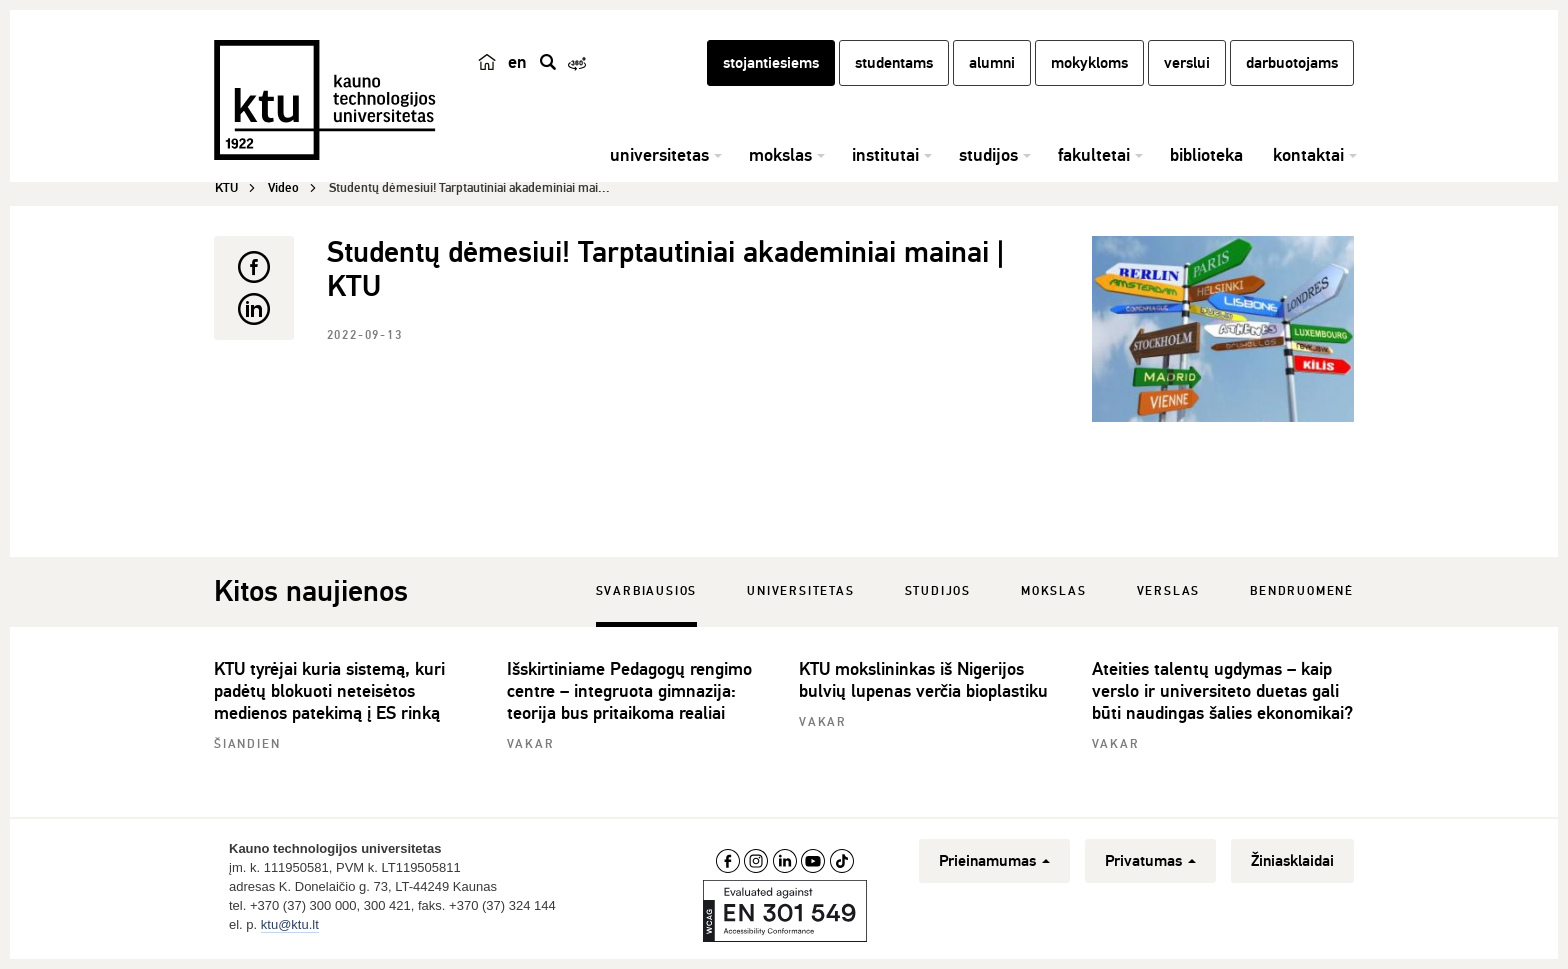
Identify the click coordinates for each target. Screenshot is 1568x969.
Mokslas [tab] (1054, 591)
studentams (894, 63)
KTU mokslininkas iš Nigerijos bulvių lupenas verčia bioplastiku (923, 680)
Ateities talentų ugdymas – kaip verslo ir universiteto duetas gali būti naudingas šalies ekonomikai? (1222, 691)
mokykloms (1089, 63)
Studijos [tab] (938, 591)
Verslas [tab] (1169, 591)
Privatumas (1150, 861)
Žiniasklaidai (1292, 861)
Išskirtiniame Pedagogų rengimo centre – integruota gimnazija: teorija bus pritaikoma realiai (629, 691)
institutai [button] (885, 155)
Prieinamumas (994, 861)
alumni (992, 63)
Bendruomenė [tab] (1302, 591)
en (517, 62)
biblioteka (1206, 155)
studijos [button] (988, 155)
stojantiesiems (771, 63)
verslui (1187, 63)
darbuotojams (1292, 63)
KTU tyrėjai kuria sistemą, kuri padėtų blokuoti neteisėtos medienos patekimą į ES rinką (329, 691)
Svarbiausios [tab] (647, 591)
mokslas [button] (780, 155)
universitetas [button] (659, 155)
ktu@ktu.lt (290, 924)
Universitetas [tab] (800, 591)
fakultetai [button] (1094, 155)
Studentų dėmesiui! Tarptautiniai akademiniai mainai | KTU (665, 269)
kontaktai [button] (1308, 155)
